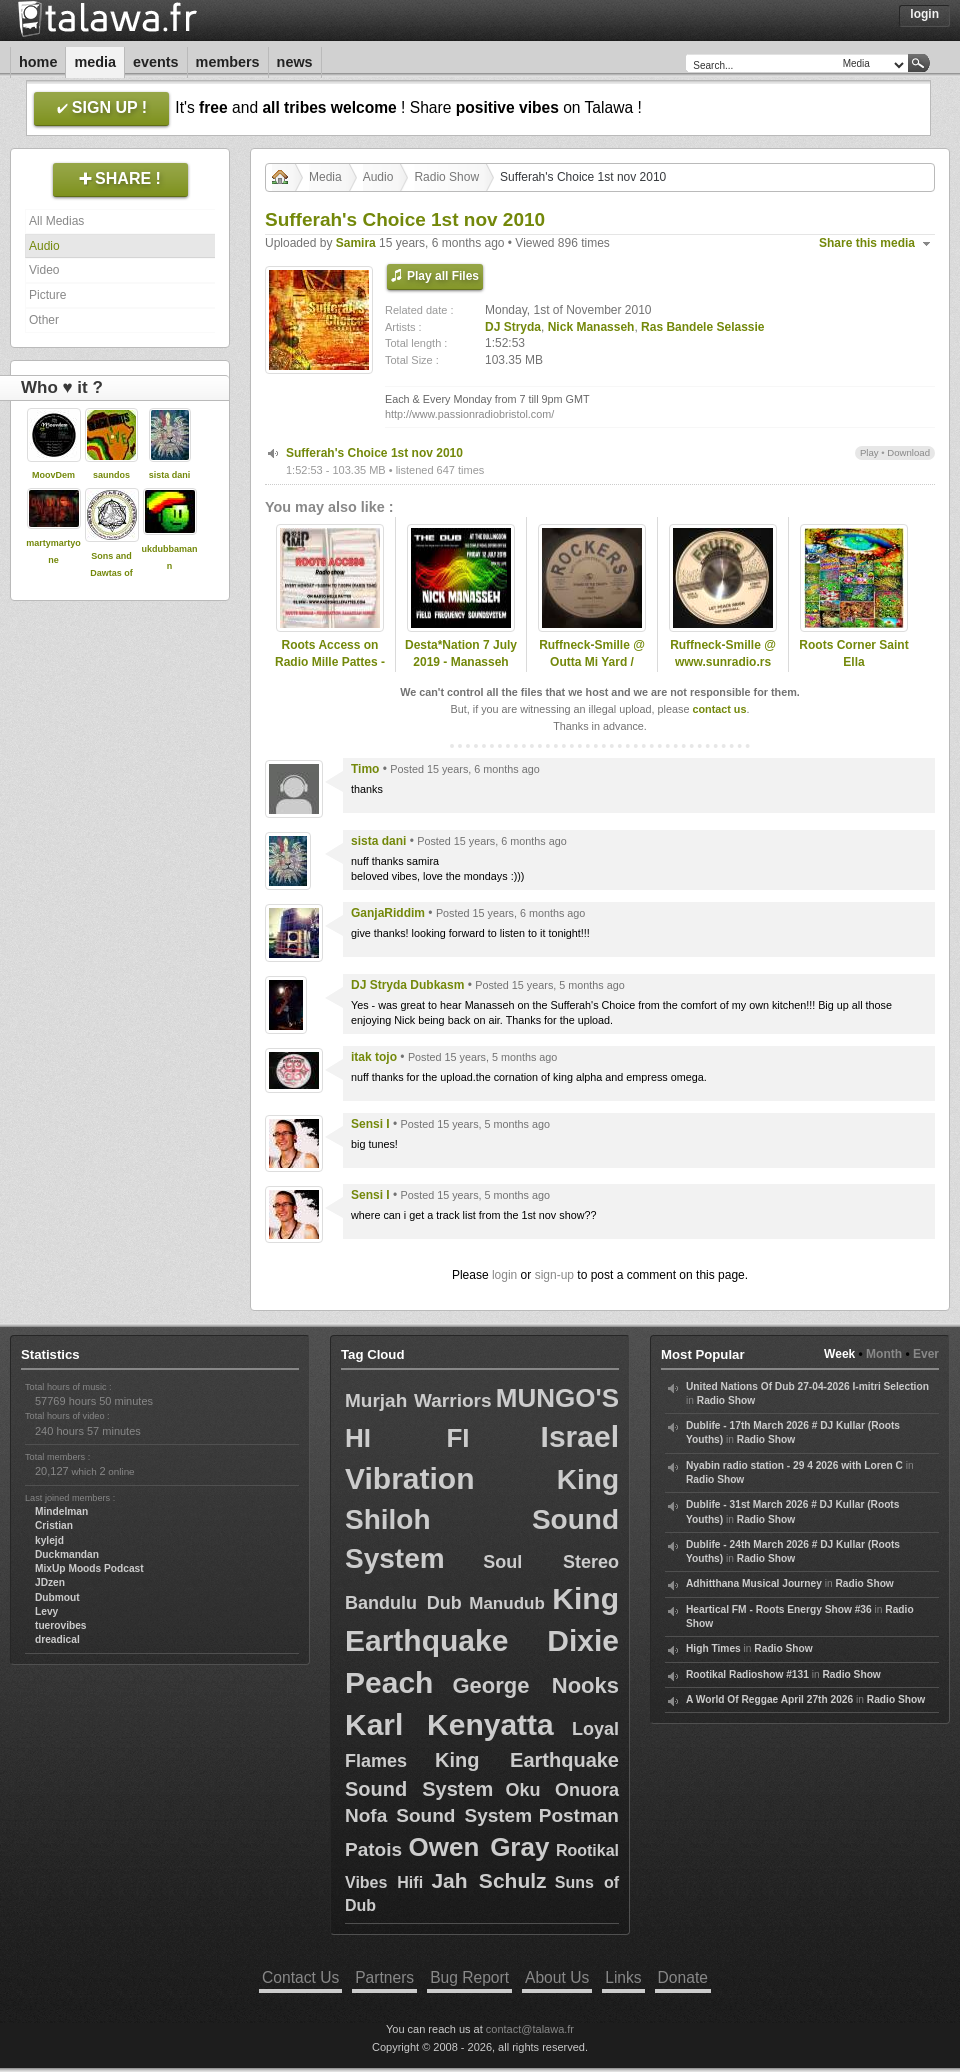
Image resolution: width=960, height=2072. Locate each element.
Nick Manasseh (591, 327)
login (504, 1275)
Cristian (54, 1525)
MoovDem (53, 475)
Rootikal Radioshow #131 (747, 1674)
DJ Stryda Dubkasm (407, 985)
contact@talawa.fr (530, 2029)
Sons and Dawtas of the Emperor (111, 573)
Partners (384, 1977)
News (295, 62)
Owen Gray (479, 1847)
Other (44, 320)
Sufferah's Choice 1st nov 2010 (374, 453)
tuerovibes (61, 1625)
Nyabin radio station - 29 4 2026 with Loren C (794, 1465)
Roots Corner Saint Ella (853, 653)
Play (869, 452)
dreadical (57, 1639)
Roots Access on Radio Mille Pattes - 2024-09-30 (330, 662)
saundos (111, 475)
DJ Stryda (513, 327)
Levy (46, 1611)
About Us (557, 1977)
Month (884, 1354)
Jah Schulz (488, 1880)
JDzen (50, 1582)
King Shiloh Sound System (482, 1519)
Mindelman (61, 1511)
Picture (47, 295)
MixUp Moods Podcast (89, 1568)
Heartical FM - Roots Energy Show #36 (779, 1609)
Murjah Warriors (418, 1400)
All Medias (56, 221)
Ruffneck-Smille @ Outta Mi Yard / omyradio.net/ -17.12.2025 (592, 670)
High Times (713, 1648)
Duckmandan (67, 1554)
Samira (356, 243)
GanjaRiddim (388, 913)
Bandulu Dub (403, 1603)
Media (95, 62)
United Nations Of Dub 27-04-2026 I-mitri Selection (807, 1386)
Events (156, 62)
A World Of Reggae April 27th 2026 (769, 1699)
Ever (926, 1354)
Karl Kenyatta (449, 1724)
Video (44, 270)
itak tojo (374, 1057)
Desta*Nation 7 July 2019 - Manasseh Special (461, 662)
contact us (719, 709)
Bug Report (469, 1977)
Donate (683, 1977)
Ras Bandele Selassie (702, 327)
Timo (365, 769)
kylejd (49, 1540)
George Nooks (535, 1685)
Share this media (867, 243)
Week (839, 1354)
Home (38, 62)
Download (908, 452)
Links (623, 1977)
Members (228, 62)
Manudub (507, 1603)
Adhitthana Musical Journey (754, 1583)
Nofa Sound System (438, 1815)
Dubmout (57, 1597)
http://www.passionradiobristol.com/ (469, 414)
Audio (44, 246)
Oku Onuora (562, 1790)
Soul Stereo (551, 1562)
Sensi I (370, 1124)
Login (924, 14)
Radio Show (446, 177)
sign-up (554, 1275)
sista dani (170, 475)
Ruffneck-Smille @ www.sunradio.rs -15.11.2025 (723, 662)
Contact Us (300, 1977)
